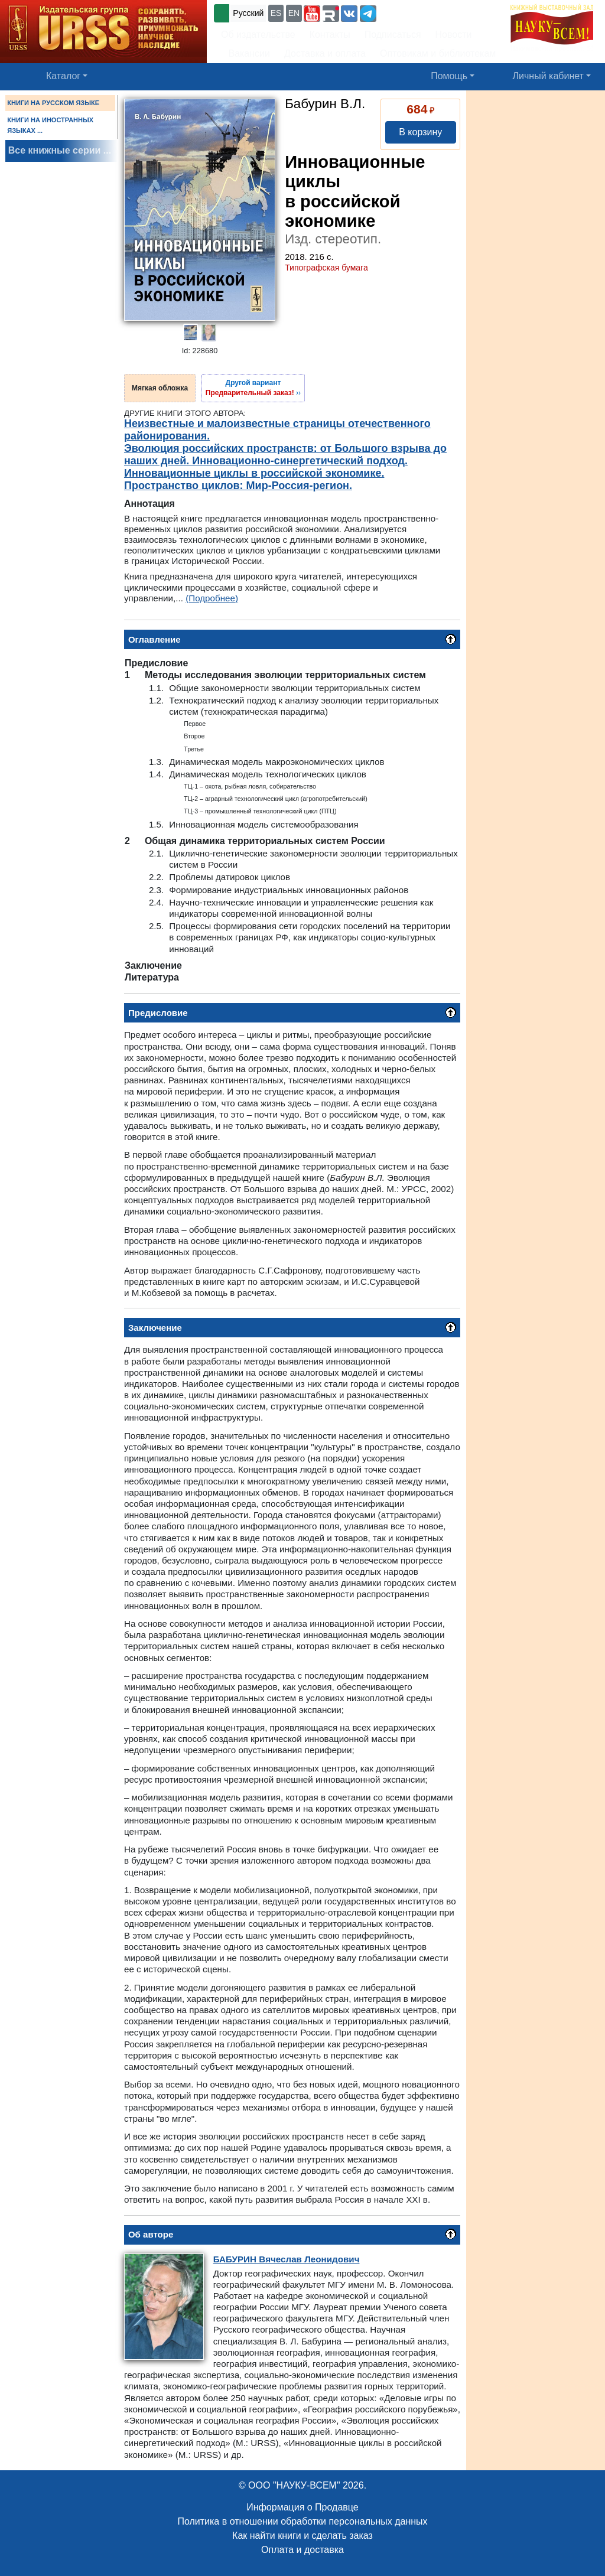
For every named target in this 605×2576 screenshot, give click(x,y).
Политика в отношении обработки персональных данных (302, 2521)
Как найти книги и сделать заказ (302, 2536)
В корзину (420, 132)
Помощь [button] (449, 76)
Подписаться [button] (393, 35)
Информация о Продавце (302, 2507)
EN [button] (294, 13)
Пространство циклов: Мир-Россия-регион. (238, 485)
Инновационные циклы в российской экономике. (254, 473)
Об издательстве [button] (258, 35)
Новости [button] (453, 35)
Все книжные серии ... (59, 150)
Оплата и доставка (302, 2550)
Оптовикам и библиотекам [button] (438, 53)
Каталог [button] (63, 76)
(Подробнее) (212, 598)
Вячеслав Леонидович (286, 2259)
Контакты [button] (330, 35)
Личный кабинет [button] (548, 76)
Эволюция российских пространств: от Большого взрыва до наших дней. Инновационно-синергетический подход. (285, 454)
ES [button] (276, 13)
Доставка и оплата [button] (325, 53)
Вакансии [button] (245, 53)
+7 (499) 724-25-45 (422, 12)
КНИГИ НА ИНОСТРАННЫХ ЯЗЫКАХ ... (50, 125)
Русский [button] (248, 13)
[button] (312, 13)
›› (253, 387)
